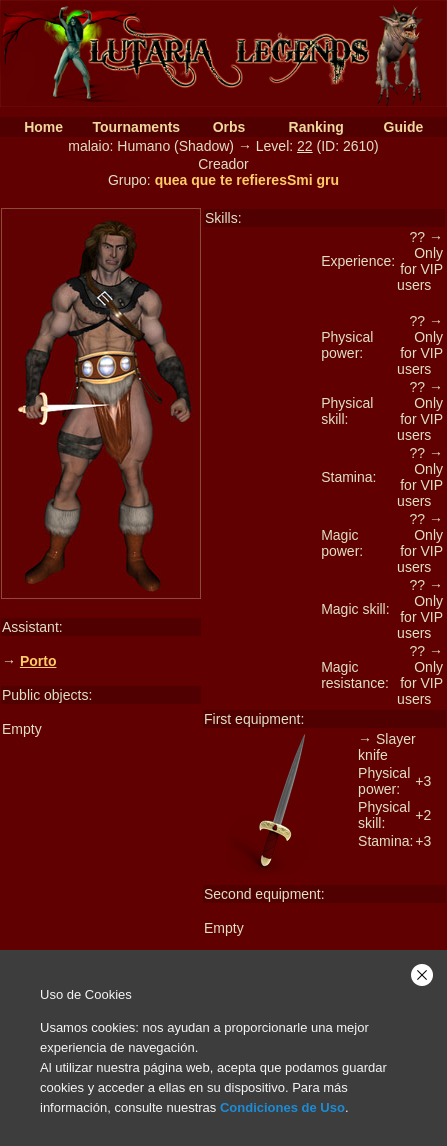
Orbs (229, 127)
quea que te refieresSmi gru (247, 180)
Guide (404, 127)
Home (43, 127)
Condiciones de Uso (282, 1107)
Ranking (316, 127)
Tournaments (137, 127)
